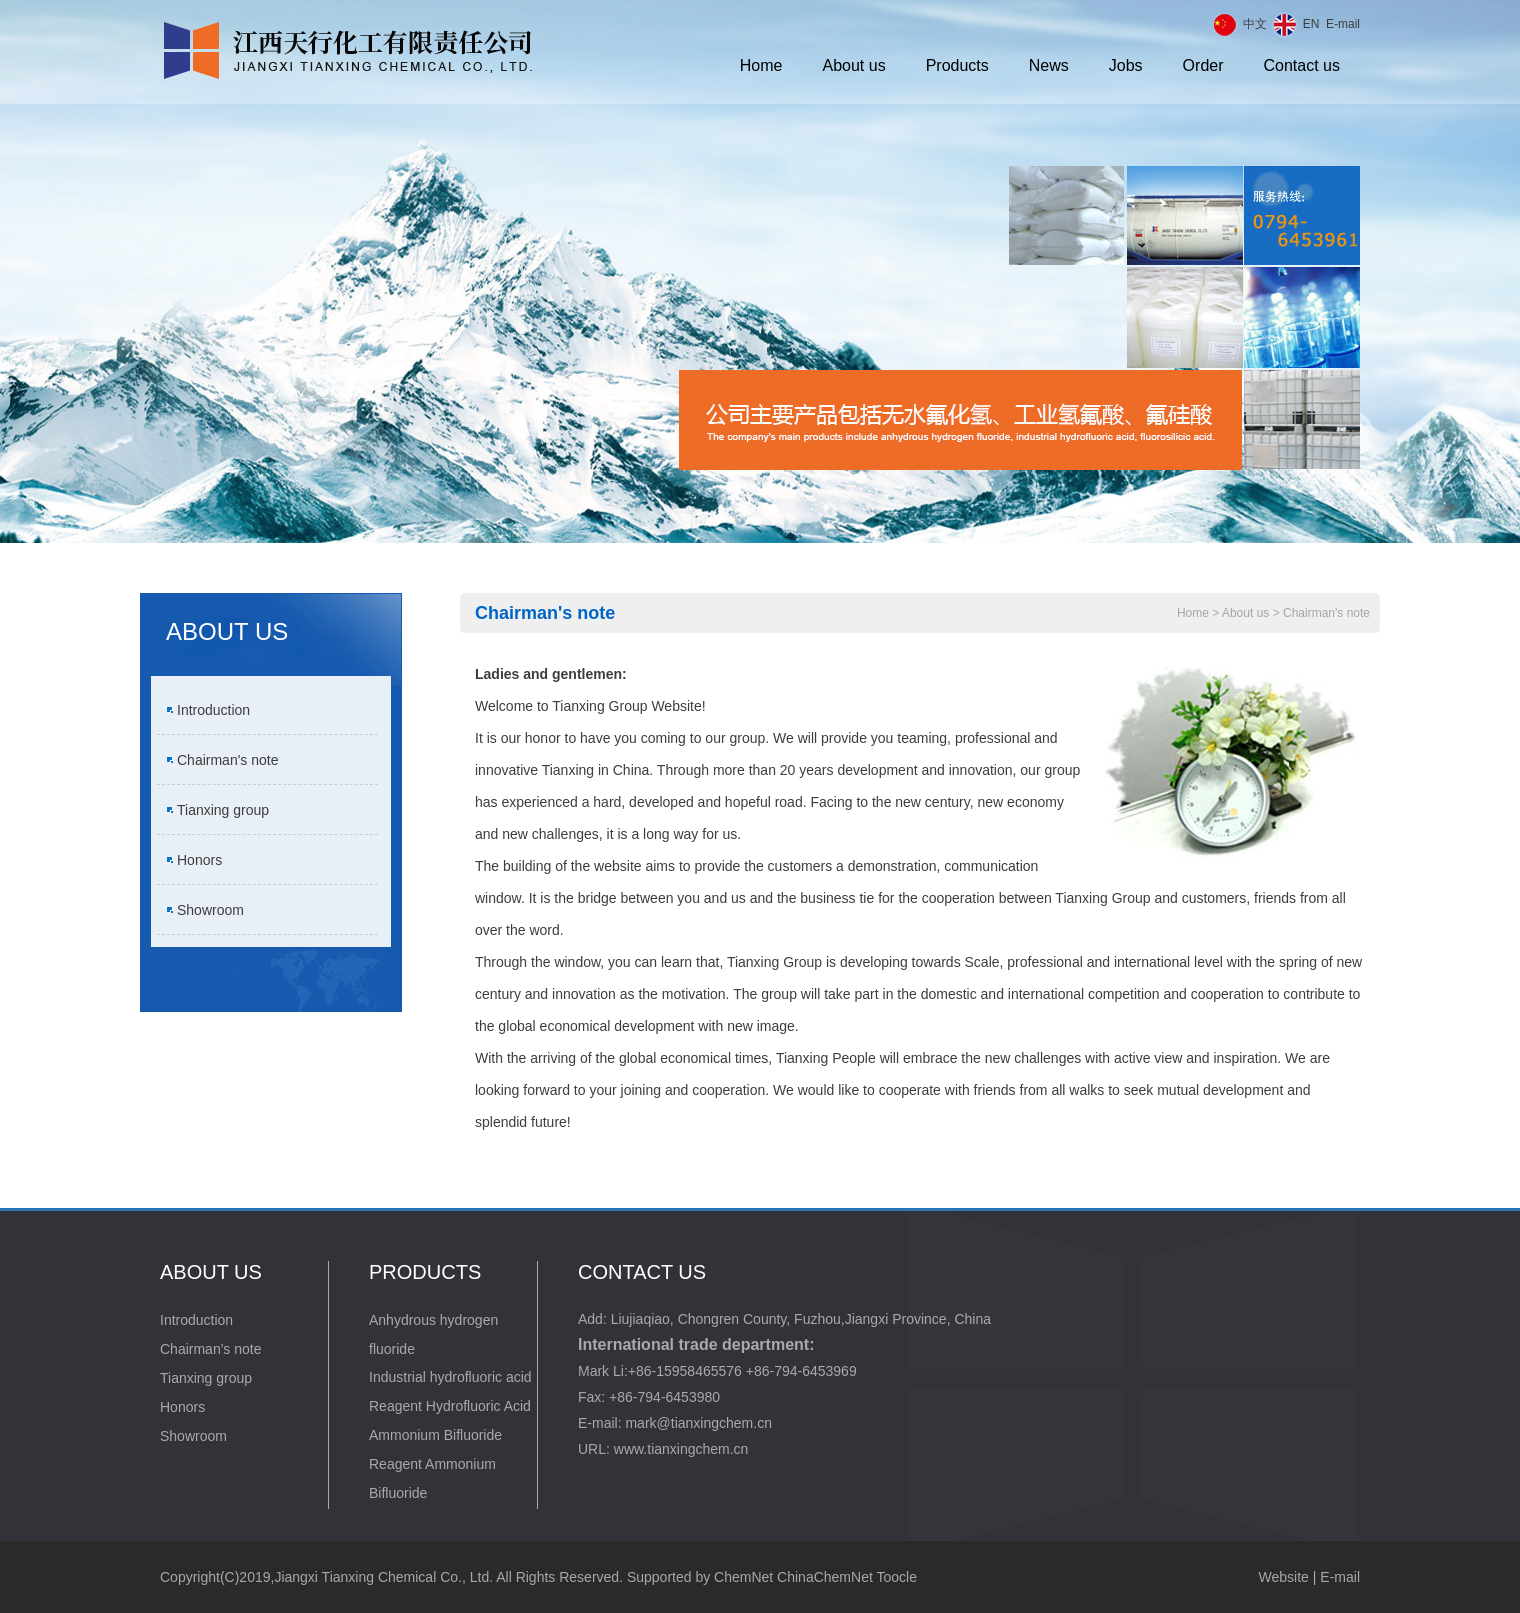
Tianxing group (223, 810)
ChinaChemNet (825, 1577)
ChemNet (743, 1577)
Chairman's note (228, 760)
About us (854, 65)
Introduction (213, 710)
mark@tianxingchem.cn (698, 1423)
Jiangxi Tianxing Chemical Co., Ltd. (383, 1577)
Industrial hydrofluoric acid (450, 1377)
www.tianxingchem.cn (681, 1449)
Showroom (210, 910)
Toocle (896, 1577)
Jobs (1126, 65)
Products (957, 65)
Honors (199, 860)
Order (1203, 65)
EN (1311, 24)
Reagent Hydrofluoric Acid (450, 1406)
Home (761, 65)
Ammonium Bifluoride (435, 1435)
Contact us (1302, 65)
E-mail (1343, 24)
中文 (1255, 24)
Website (1284, 1577)
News (1049, 65)
